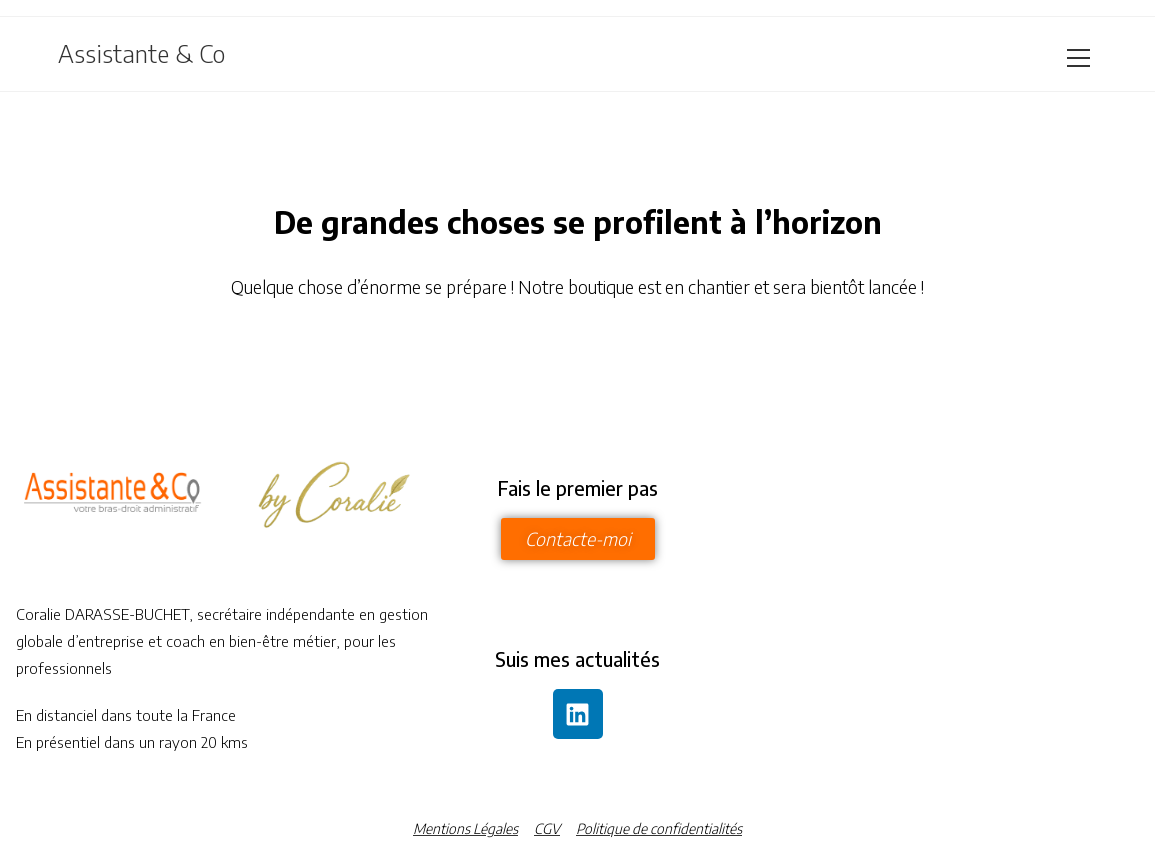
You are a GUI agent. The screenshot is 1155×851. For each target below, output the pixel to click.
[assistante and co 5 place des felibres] (932, 609)
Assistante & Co (141, 53)
